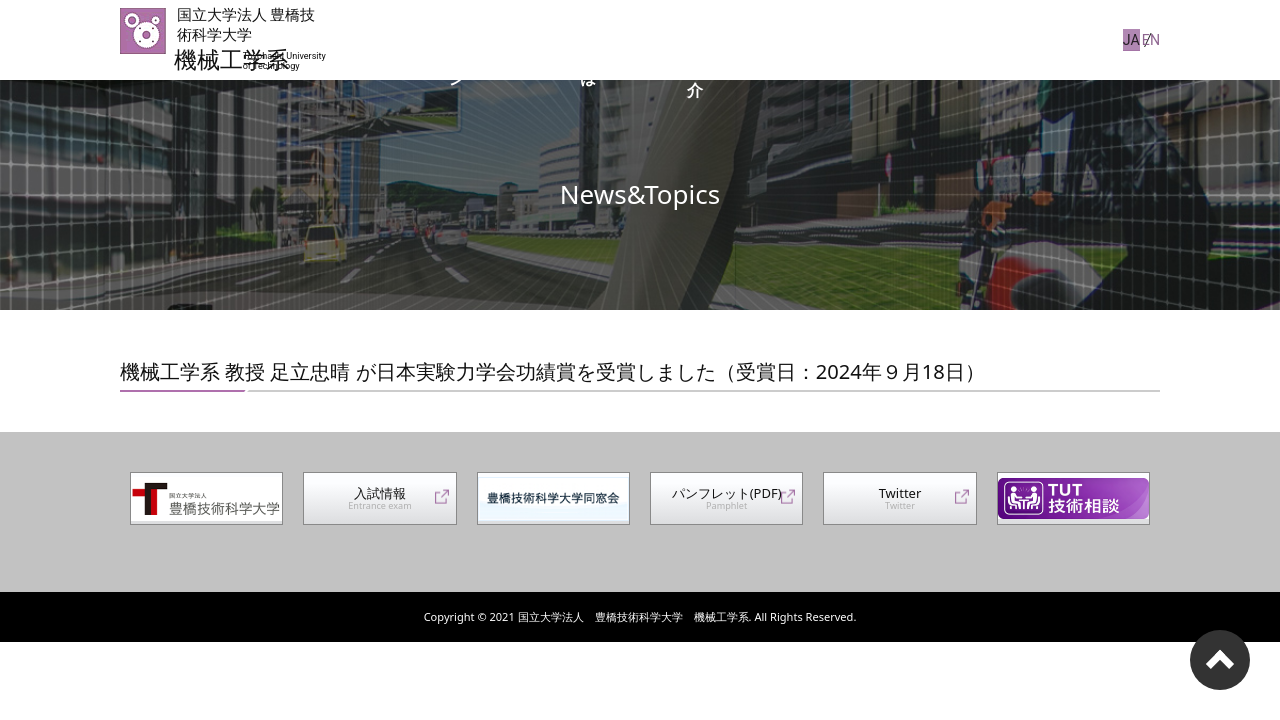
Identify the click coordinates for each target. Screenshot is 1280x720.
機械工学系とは (702, 39)
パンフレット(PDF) (726, 506)
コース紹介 (816, 39)
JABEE (899, 39)
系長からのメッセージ (553, 39)
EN (1151, 39)
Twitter (900, 506)
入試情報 (380, 506)
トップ (432, 39)
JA (1121, 39)
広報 (961, 39)
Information (1043, 39)
